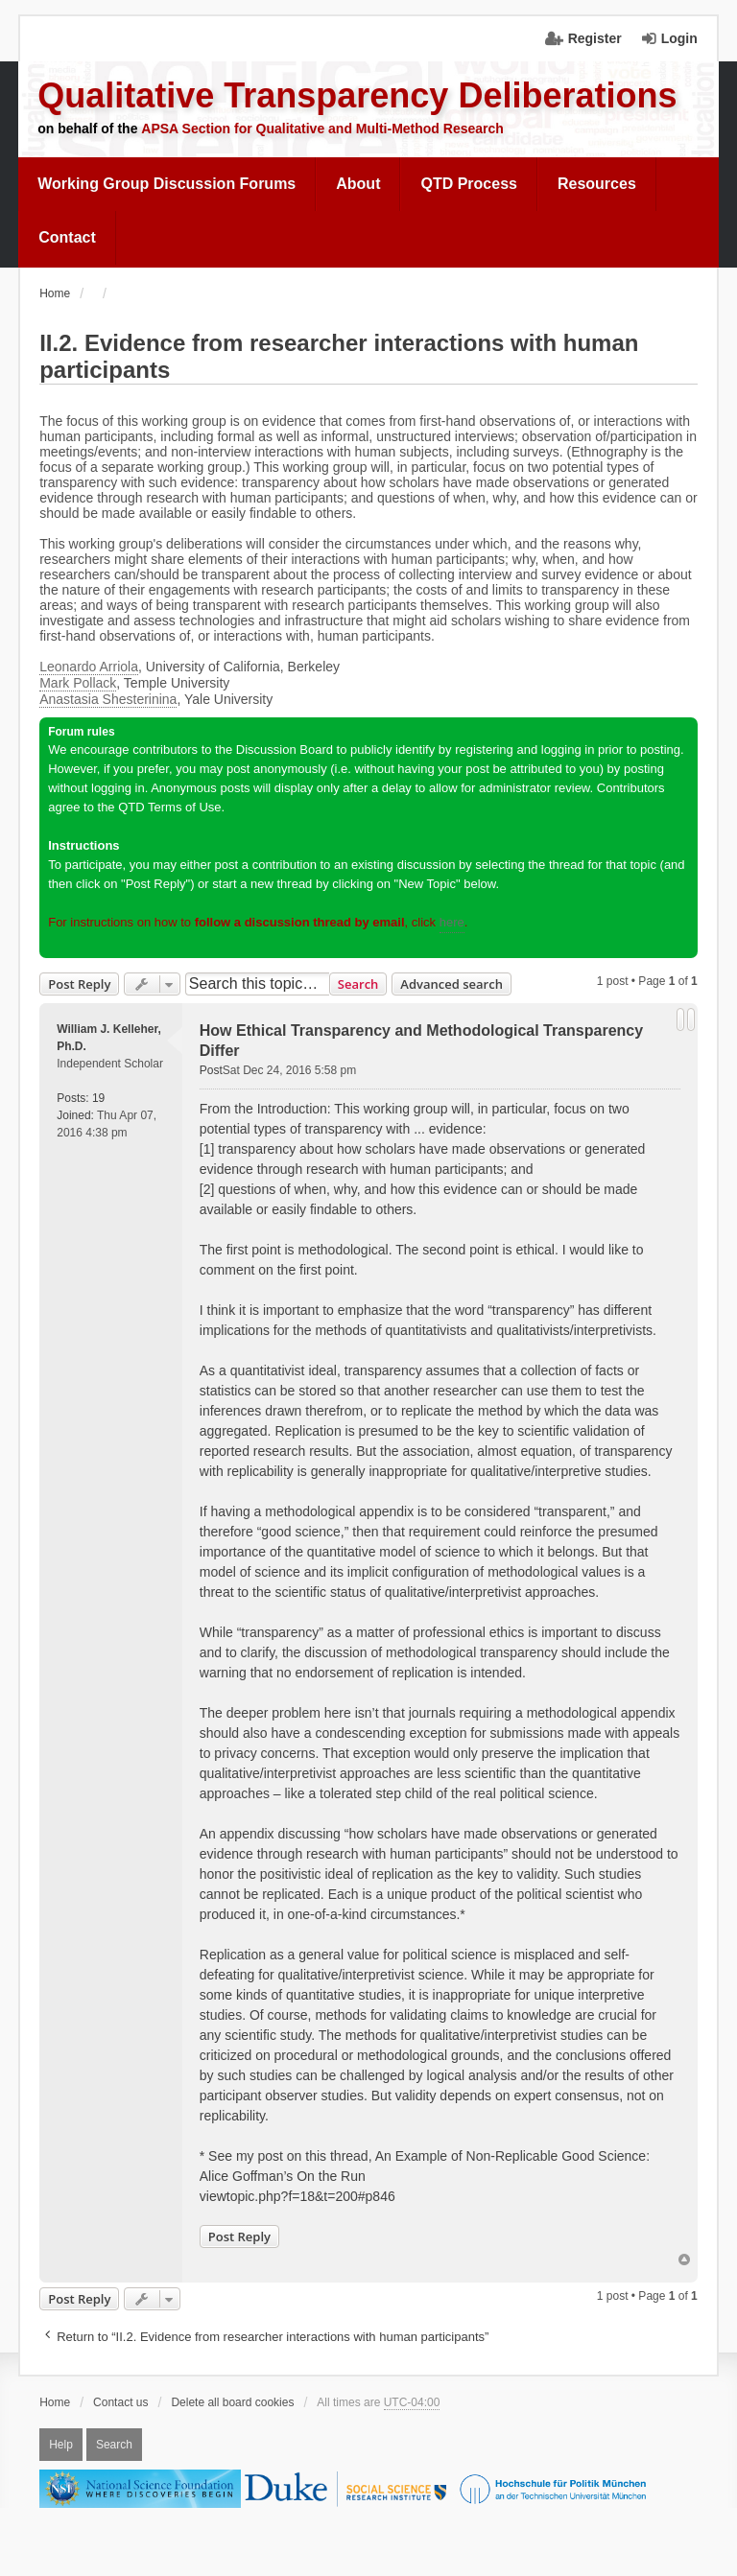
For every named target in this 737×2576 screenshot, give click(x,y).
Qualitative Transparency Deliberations (357, 95)
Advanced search (451, 984)
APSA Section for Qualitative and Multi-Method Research (322, 128)
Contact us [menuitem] (120, 2402)
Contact (67, 237)
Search (358, 984)
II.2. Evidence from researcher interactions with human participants (338, 356)
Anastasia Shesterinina (108, 699)
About (358, 184)
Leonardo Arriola (88, 666)
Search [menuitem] (114, 2444)
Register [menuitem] (595, 38)
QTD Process (468, 184)
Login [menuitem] (679, 38)
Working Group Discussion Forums (166, 184)
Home (54, 2402)
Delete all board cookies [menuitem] (232, 2402)
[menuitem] (167, 184)
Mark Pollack (77, 683)
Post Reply (79, 984)
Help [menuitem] (61, 2444)
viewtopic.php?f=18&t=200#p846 (297, 2196)
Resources (597, 184)
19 (98, 1098)
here (452, 922)
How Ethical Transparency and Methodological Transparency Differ (421, 1040)
